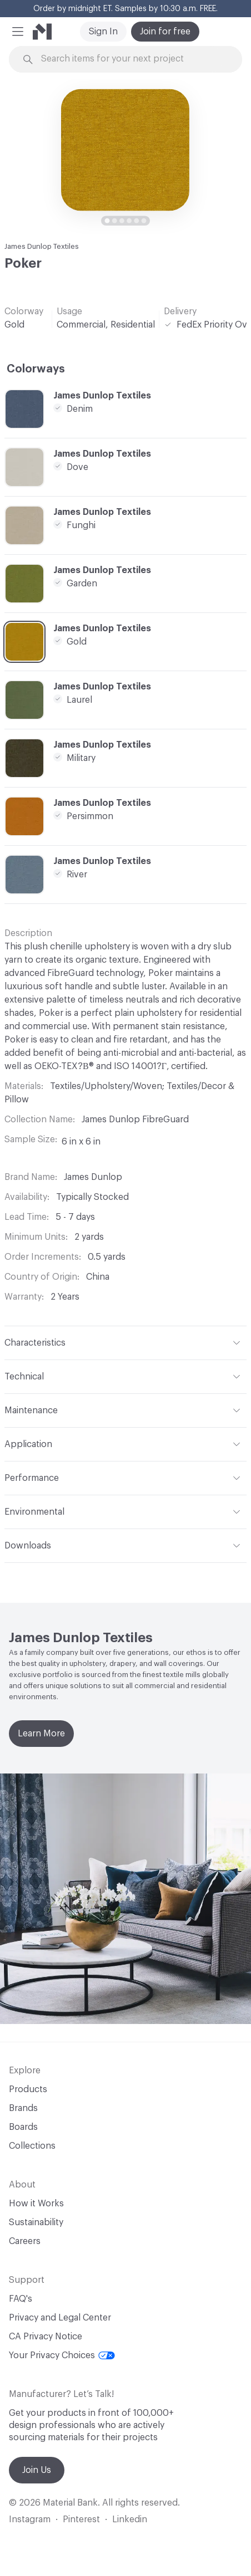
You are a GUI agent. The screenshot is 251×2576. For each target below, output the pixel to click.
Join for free (165, 31)
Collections (32, 2145)
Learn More (41, 1733)
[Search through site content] (132, 59)
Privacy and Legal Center (60, 2317)
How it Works (36, 2203)
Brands (23, 2108)
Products (28, 2089)
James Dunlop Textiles (41, 246)
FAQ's (20, 2298)
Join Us (36, 2470)
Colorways (36, 369)
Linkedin (129, 2519)
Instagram (30, 2519)
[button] (18, 31)
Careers (25, 2241)
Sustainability (36, 2222)
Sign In (103, 31)
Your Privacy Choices (62, 2355)
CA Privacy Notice (45, 2336)
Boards (23, 2127)
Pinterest (81, 2519)
